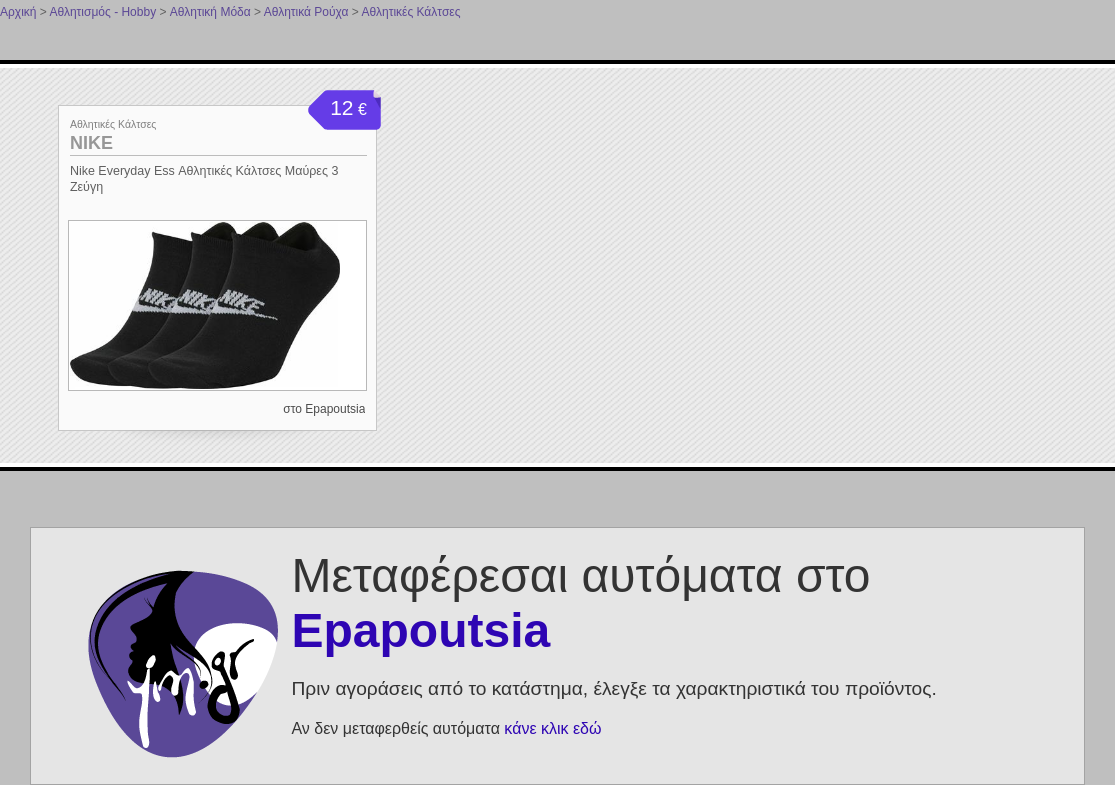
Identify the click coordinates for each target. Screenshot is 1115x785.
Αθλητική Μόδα (210, 12)
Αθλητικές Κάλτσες (411, 12)
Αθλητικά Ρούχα (306, 12)
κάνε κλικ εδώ (552, 728)
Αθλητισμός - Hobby (102, 12)
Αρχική (18, 12)
